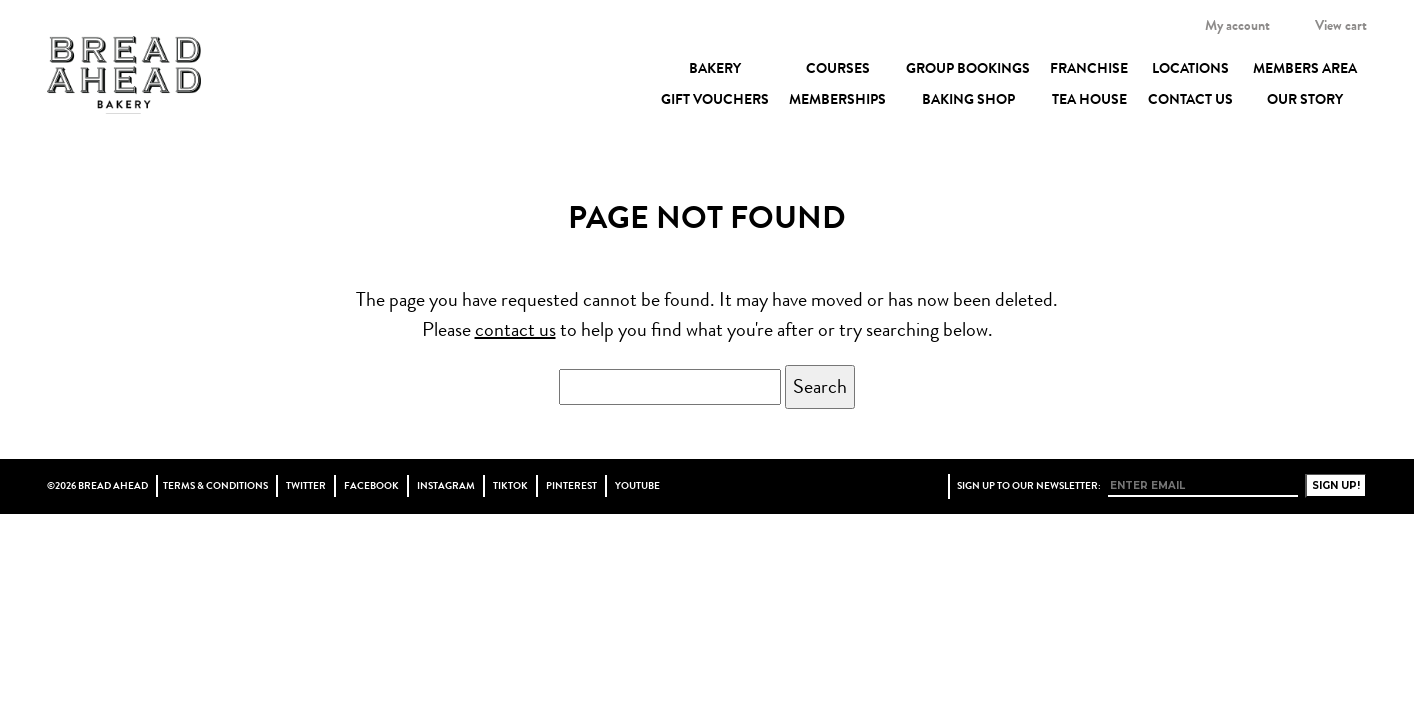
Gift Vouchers (715, 99)
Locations (1190, 68)
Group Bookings (968, 68)
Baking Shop (968, 99)
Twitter (306, 486)
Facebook (371, 486)
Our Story (1305, 99)
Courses (838, 68)
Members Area (1305, 68)
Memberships (837, 99)
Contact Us (1190, 99)
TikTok (510, 486)
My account (1237, 25)
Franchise (1089, 68)
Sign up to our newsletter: (1029, 486)
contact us (515, 329)
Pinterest (571, 486)
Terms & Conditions (215, 486)
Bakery (715, 68)
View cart (1341, 25)
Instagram (446, 486)
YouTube (637, 486)
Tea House (1089, 99)
